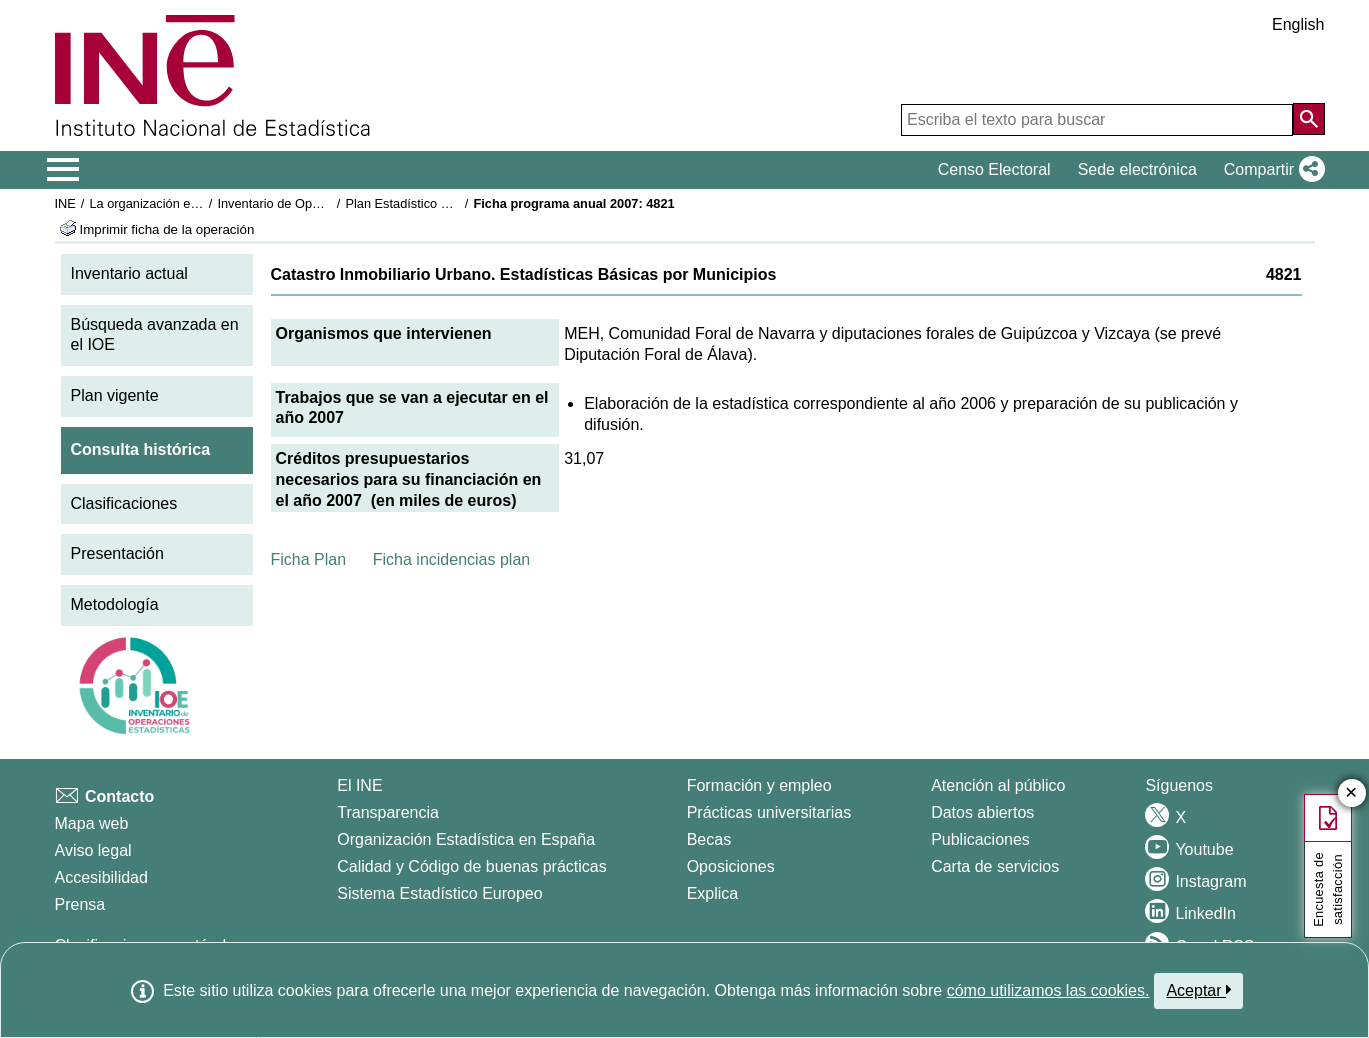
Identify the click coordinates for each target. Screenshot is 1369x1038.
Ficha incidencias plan (451, 559)
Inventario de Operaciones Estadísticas (328, 203)
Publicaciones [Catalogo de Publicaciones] (980, 839)
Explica (713, 893)
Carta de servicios (995, 866)
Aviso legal (93, 850)
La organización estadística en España (199, 203)
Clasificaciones (124, 503)
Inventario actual (129, 273)
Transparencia (388, 812)
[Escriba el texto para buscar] (1097, 120)
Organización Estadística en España (466, 839)
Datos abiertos (982, 812)
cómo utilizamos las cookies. (1048, 990)
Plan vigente (115, 395)
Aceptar (1198, 990)
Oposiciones (731, 866)
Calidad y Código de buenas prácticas (472, 866)
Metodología (115, 604)
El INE (359, 785)
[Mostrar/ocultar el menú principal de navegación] (63, 170)
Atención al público (998, 785)
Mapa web (92, 823)
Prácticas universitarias (769, 812)
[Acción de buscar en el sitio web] (1309, 119)
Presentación (117, 553)
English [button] (1298, 24)
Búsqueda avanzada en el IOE (155, 335)
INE (65, 203)
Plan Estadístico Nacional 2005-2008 (450, 203)
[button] (1270, 170)
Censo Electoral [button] (994, 169)
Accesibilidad (101, 877)
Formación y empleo (759, 785)
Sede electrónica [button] (1137, 169)
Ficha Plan (309, 559)
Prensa (80, 904)
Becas (709, 839)
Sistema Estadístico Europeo (439, 893)
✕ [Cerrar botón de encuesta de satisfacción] (1351, 793)
